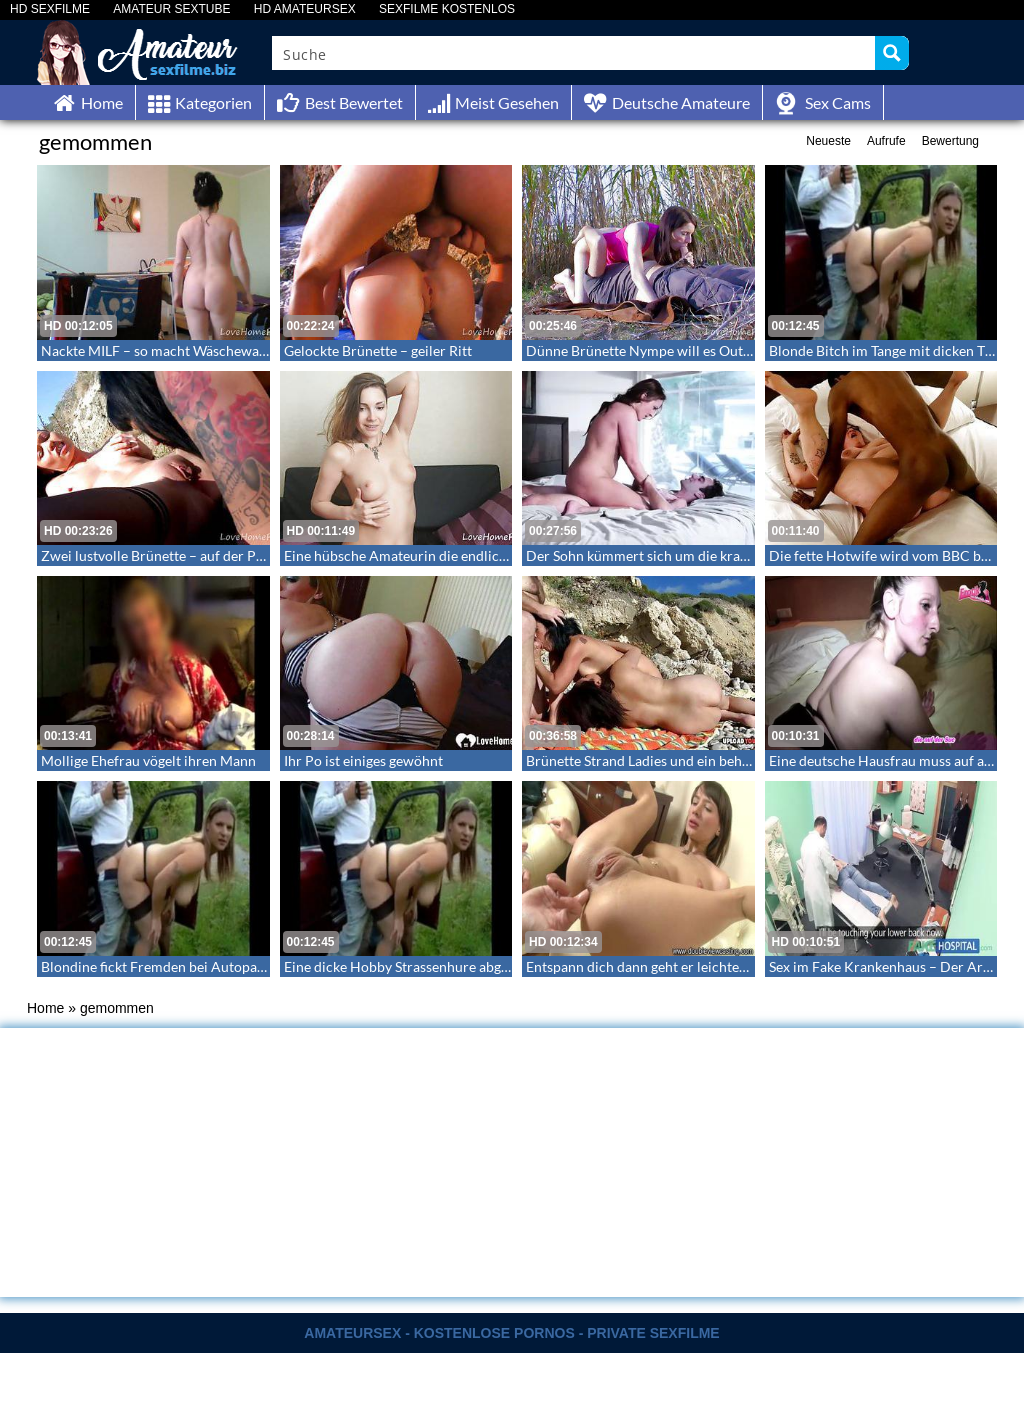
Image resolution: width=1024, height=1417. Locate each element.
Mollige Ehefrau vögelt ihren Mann (148, 760)
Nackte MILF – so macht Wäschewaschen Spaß (185, 350)
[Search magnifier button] (892, 53)
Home (45, 1008)
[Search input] (574, 53)
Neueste (828, 141)
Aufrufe (886, 141)
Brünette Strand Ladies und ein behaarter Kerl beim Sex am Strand (730, 760)
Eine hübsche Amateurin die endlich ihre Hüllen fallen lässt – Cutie (490, 555)
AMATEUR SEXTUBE (171, 9)
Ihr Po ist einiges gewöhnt (363, 760)
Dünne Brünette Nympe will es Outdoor (649, 350)
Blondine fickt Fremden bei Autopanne (160, 966)
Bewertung (950, 141)
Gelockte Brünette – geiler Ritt (378, 350)
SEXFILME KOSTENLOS (447, 9)
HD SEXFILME (50, 9)
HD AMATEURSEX (305, 9)
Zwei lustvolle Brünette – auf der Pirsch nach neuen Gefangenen (239, 555)
